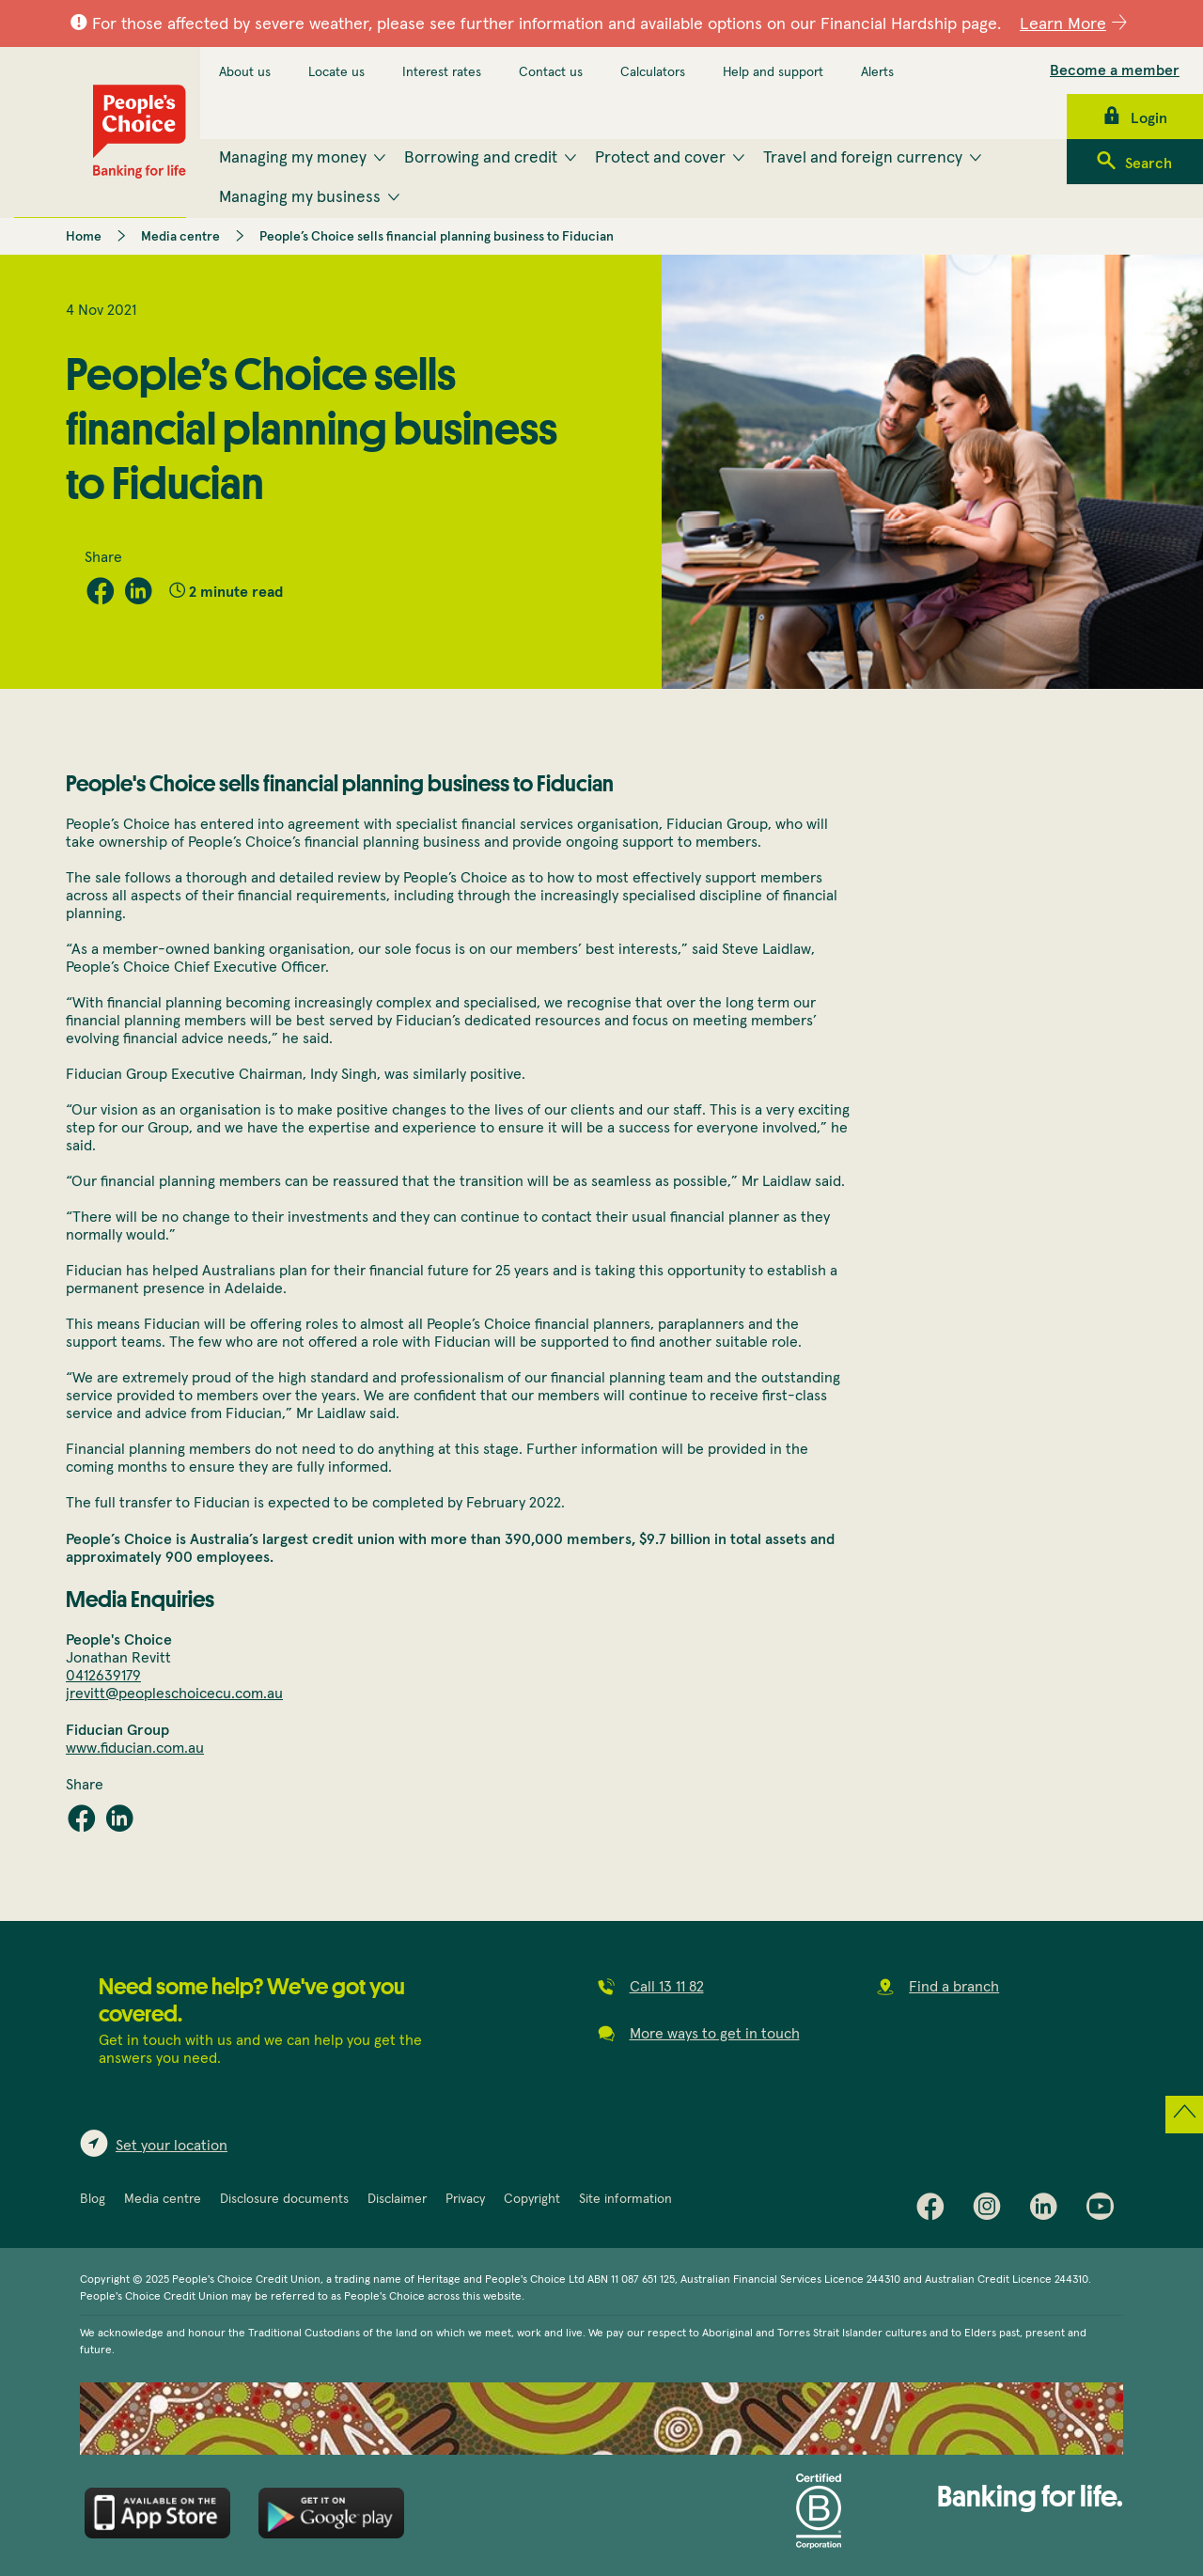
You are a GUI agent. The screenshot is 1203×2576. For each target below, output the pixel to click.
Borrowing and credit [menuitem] (480, 157)
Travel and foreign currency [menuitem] (862, 157)
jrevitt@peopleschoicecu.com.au (174, 1693)
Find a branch (954, 1986)
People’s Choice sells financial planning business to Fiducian (436, 236)
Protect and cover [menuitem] (660, 157)
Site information (625, 2199)
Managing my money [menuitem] (293, 157)
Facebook (935, 2210)
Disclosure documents (284, 2199)
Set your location (171, 2145)
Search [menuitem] (1148, 163)
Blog (92, 2199)
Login (1149, 118)
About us (245, 72)
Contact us (551, 72)
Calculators (652, 72)
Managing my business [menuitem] (300, 197)
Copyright (532, 2199)
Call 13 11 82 (667, 1986)
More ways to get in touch (715, 2033)
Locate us (336, 72)
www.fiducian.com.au (135, 1748)
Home (84, 236)
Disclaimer (397, 2199)
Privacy (465, 2199)
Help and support (773, 72)
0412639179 (103, 1675)
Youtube (1104, 2210)
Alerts (877, 72)
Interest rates (441, 72)
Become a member (1115, 70)
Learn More (1063, 24)
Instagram (991, 2210)
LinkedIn (1048, 2210)
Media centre (180, 236)
